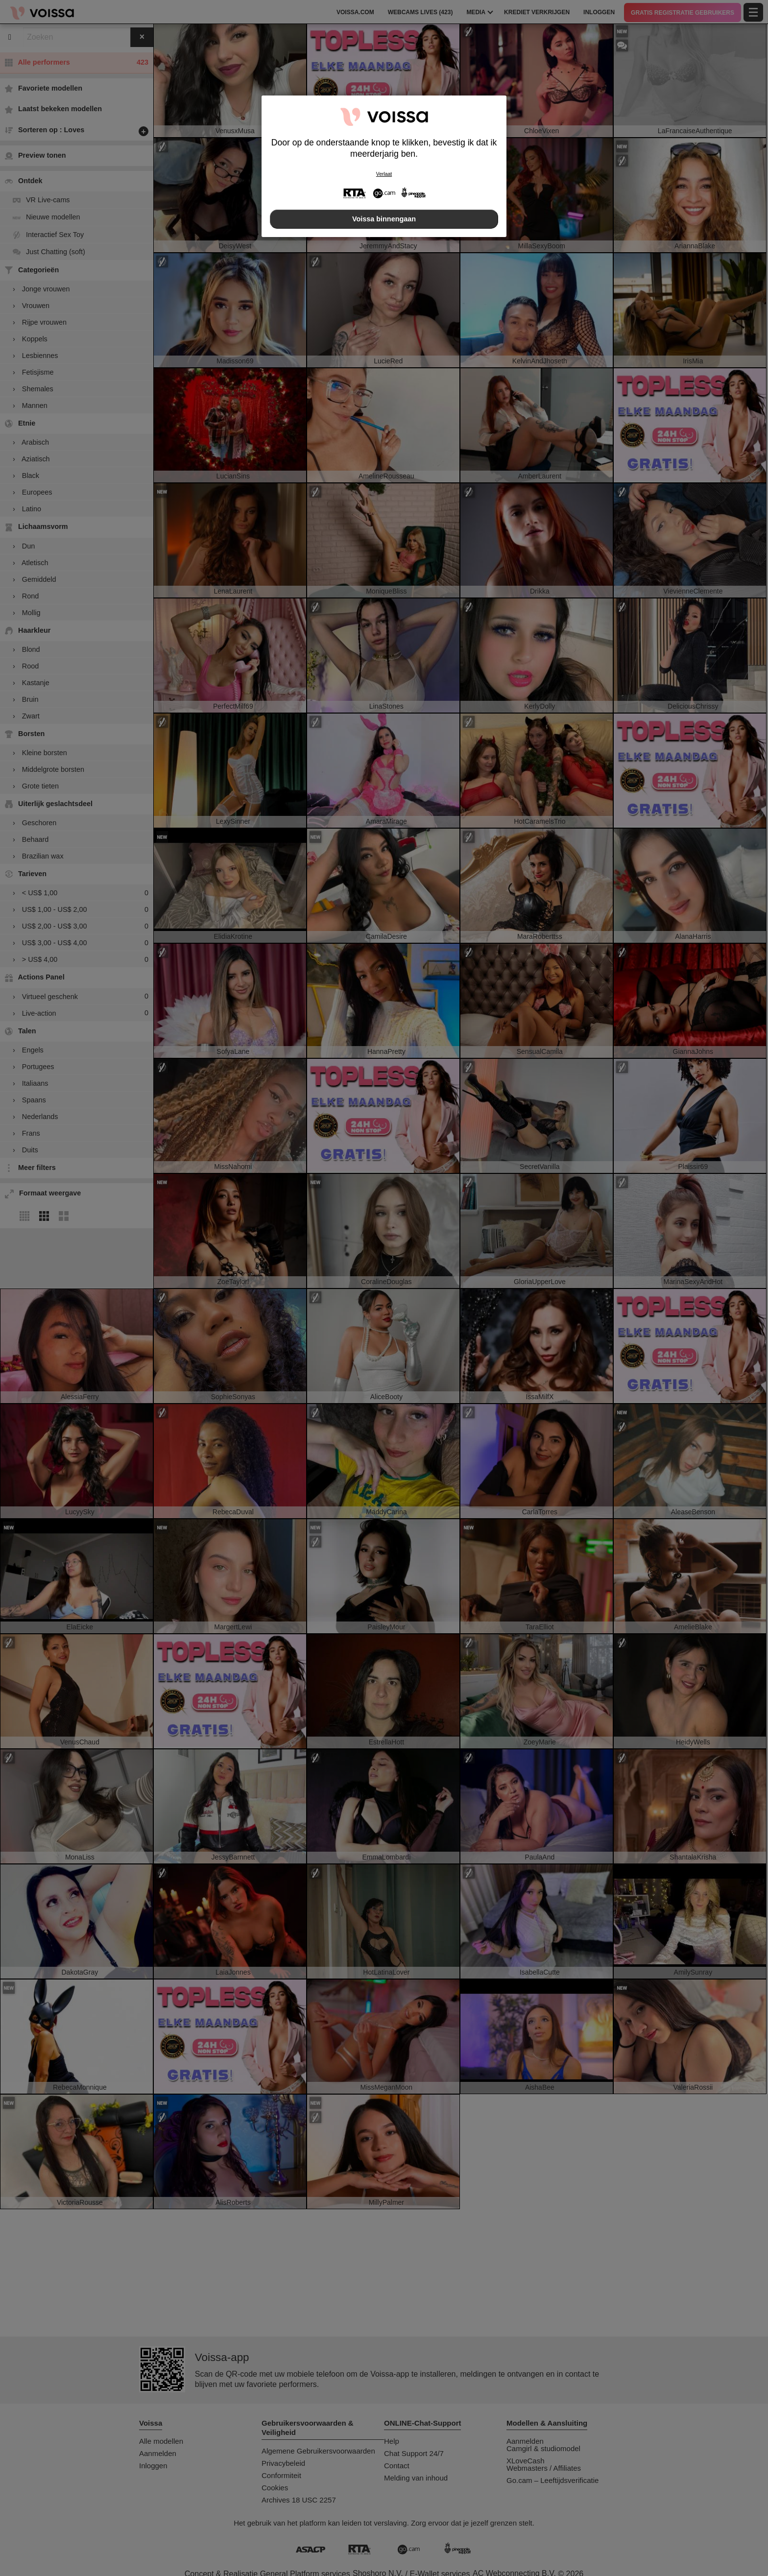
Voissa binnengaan (384, 219)
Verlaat (384, 174)
